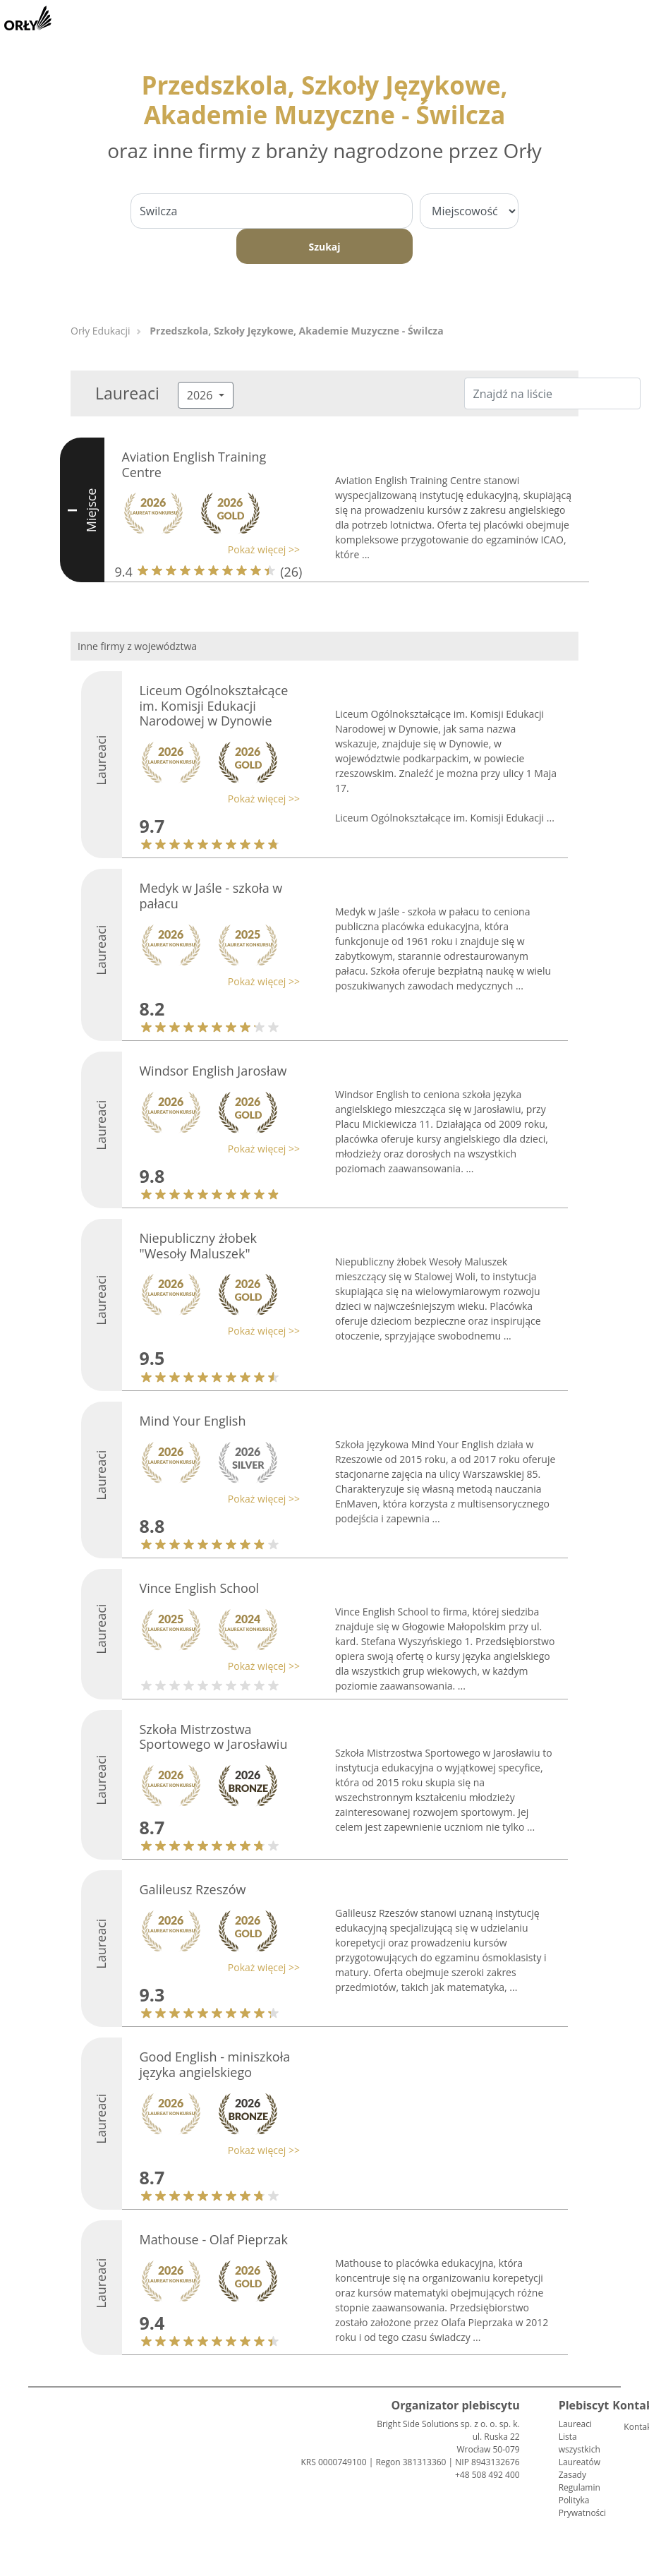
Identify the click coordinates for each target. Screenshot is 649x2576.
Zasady (572, 2475)
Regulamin (579, 2487)
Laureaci (575, 2424)
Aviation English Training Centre (194, 464)
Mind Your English (193, 1420)
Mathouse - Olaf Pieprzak (214, 2239)
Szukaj (324, 246)
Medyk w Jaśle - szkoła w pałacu (211, 895)
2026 (201, 395)
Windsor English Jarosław (213, 1070)
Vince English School (200, 1587)
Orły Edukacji (101, 330)
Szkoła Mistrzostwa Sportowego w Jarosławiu (214, 1737)
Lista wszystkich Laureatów (579, 2449)
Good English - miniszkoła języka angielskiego (215, 2064)
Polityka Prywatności (582, 2506)
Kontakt (629, 2427)
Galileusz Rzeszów (193, 1889)
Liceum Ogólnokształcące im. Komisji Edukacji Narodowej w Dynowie (214, 705)
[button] (208, 549)
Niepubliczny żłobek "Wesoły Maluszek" (198, 1245)
